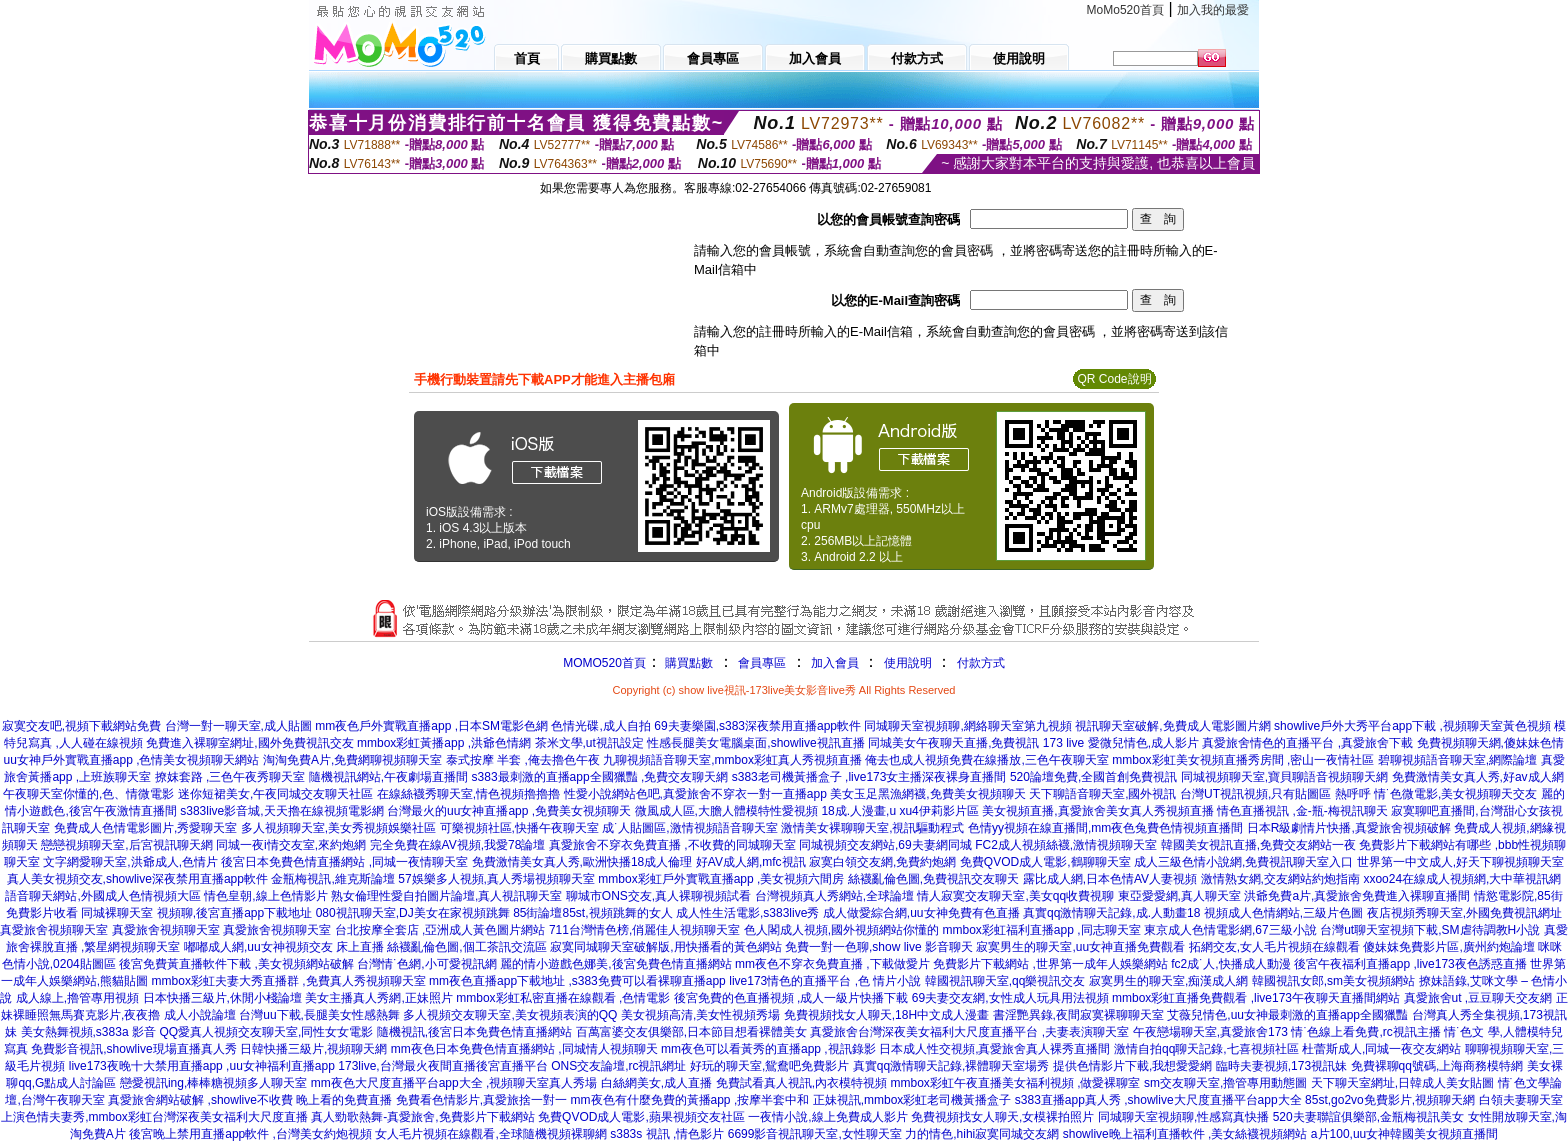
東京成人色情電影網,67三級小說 (1230, 930)
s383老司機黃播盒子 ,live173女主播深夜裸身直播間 (869, 777)
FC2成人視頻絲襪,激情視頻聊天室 (1066, 845)
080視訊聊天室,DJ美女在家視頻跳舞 (413, 913)
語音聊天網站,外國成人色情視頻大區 (102, 896)
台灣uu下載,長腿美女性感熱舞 (319, 1015)
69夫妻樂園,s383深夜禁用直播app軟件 (757, 726)
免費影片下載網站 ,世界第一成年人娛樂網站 (1050, 964)
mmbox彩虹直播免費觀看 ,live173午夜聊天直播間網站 (1256, 998)
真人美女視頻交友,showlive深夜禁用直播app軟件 (137, 879)
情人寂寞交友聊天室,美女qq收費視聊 (1015, 896)
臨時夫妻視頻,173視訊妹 (1281, 1066)
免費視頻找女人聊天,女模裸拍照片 (1002, 1117)
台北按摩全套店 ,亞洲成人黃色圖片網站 (440, 930)
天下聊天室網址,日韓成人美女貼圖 (1402, 1083)
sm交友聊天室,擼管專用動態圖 (1225, 1083)
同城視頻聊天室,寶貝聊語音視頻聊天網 (1284, 777)
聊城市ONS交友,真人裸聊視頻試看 (658, 896)
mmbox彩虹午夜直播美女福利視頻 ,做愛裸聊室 (1015, 1083)
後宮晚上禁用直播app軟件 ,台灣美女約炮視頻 (250, 1134)
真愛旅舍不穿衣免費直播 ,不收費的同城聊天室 (672, 845)
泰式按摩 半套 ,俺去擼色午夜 (523, 760)
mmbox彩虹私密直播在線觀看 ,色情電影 (563, 998)
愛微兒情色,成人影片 (1143, 743)
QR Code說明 (1114, 379)
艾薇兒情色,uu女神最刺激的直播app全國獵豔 (1287, 1015)
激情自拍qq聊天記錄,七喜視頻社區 (1206, 1049)
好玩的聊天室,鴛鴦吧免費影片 (769, 1066)
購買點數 (687, 663)
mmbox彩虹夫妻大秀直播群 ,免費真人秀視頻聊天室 (289, 981)
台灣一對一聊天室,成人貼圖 (238, 726)
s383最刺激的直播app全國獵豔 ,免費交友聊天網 (600, 777)
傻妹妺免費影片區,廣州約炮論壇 (1448, 947)
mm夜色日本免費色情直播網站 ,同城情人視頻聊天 (524, 1049)
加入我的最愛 (1213, 10)
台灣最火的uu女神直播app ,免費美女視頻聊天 (509, 811)
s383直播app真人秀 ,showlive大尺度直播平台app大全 (1158, 1100)
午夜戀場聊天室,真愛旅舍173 (1210, 1032)
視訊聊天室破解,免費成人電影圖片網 (1172, 726)
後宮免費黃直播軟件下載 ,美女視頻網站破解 (236, 964)
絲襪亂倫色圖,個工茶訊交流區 (466, 947)
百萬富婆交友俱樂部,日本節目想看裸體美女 (691, 1032)
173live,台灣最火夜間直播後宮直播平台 (442, 1066)
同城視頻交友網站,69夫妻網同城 (885, 845)
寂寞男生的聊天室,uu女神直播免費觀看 (1080, 947)
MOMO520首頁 (604, 663)
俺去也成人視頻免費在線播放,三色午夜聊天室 (986, 760)
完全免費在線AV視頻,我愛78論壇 (458, 845)
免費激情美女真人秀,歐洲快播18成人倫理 (582, 862)
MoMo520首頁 (1125, 10)
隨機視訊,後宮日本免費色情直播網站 (474, 1032)
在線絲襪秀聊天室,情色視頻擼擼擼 (468, 794)
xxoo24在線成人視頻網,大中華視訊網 (1462, 879)
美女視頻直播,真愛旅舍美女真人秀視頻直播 (1097, 811)
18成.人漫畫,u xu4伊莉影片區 (899, 811)
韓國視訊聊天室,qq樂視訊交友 (1005, 981)
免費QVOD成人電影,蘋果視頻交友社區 (641, 1117)
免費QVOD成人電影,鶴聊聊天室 (1045, 862)
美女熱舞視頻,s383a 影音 (88, 1032)
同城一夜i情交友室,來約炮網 (291, 845)
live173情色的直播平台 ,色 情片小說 (825, 981)
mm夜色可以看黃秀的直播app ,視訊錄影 (768, 1049)
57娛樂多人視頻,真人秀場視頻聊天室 (496, 879)
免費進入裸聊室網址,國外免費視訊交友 (249, 743)
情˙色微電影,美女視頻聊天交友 (1455, 794)
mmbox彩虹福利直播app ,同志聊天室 (1042, 930)
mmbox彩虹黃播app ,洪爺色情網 (444, 743)
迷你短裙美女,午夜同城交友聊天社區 (275, 794)
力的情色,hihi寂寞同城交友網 (982, 1134)
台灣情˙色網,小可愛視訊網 (426, 964)
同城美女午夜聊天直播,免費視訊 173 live (976, 743)
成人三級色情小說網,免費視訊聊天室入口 (1243, 862)
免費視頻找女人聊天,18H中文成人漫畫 (886, 1015)
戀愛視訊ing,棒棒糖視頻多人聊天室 (213, 1083)
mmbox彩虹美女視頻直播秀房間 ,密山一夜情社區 (1243, 760)
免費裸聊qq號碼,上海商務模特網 (1437, 1066)
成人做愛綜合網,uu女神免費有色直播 (921, 913)
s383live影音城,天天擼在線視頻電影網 (281, 811)
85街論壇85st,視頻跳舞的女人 (592, 913)
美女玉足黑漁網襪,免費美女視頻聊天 (927, 794)
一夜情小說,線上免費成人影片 (827, 1117)
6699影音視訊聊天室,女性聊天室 (815, 1134)
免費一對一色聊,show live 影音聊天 (879, 947)
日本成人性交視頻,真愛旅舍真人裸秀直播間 (994, 1049)
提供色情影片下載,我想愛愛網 (1132, 1066)
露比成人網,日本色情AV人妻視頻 (1110, 879)
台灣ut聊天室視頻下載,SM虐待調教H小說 (1430, 930)
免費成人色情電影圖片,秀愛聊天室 (145, 828)
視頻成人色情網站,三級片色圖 (1283, 913)
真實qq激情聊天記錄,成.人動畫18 (1111, 913)
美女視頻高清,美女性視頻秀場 (700, 1015)
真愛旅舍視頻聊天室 (54, 930)
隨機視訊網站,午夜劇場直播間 (388, 777)
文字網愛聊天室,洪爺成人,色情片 (130, 862)
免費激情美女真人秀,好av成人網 (1478, 777)
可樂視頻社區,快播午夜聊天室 (519, 828)
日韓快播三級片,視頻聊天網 (313, 1049)
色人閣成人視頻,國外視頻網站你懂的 (841, 930)
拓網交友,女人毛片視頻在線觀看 (1274, 947)
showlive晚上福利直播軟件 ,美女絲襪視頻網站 (1185, 1134)
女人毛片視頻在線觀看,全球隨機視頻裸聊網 (490, 1134)
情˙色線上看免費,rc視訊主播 (1365, 1032)
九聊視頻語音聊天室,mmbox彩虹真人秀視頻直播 (732, 760)
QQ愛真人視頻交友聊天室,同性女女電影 (266, 1032)
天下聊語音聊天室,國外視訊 (1102, 794)
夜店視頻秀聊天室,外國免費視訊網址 (1464, 913)
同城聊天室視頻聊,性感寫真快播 (1183, 1117)
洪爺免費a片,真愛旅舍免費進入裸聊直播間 (1357, 896)
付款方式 (981, 663)
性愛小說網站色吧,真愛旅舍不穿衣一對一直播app (695, 794)
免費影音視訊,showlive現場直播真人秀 (133, 1049)
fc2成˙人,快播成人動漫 (1230, 964)
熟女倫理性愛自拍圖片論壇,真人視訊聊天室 (446, 896)
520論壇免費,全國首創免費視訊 (1093, 777)
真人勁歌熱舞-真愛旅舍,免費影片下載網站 (422, 1117)
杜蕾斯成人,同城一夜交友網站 (1381, 1049)
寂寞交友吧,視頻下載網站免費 (81, 726)
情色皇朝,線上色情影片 (265, 896)
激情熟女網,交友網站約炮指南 (1280, 879)
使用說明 (908, 663)
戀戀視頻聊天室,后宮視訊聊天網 (126, 845)
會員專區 (762, 663)
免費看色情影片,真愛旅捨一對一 (481, 1100)
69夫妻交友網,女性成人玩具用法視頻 (1010, 998)
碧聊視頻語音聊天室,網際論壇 (1457, 760)
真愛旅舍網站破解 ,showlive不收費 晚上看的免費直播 (250, 1100)
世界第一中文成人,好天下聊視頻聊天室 (1460, 862)
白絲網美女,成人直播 (656, 1083)
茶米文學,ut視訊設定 (589, 743)
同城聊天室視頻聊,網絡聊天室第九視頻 (967, 726)
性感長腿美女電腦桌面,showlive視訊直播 (755, 743)
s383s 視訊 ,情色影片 (667, 1134)
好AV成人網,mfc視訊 (751, 862)
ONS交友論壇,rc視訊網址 (618, 1066)
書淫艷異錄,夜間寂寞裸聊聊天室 (1078, 1015)
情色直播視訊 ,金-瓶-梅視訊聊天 (1302, 811)
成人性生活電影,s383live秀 (747, 913)
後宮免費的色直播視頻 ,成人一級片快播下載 (791, 998)
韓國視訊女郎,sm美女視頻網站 (1333, 981)
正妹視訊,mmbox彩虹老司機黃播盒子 (912, 1100)
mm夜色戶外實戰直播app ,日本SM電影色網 (431, 726)
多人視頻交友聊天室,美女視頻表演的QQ (510, 1015)
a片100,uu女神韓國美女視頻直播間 (1404, 1134)
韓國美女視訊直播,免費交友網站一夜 (1258, 845)
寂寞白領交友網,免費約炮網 (882, 862)
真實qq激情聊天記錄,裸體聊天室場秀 (951, 1066)
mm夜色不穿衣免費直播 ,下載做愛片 (832, 964)
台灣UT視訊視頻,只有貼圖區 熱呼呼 (1275, 794)
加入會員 (835, 663)
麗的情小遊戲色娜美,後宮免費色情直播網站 (615, 964)
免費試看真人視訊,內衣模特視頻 (801, 1083)
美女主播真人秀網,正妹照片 (378, 998)
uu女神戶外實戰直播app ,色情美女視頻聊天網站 (131, 760)
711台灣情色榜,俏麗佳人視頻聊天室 (644, 930)
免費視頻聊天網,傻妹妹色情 (1490, 743)
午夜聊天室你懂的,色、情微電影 (88, 794)
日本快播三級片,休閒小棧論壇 (222, 998)
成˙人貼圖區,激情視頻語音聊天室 (689, 828)
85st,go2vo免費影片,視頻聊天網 (1390, 1100)
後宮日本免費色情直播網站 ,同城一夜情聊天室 (344, 862)
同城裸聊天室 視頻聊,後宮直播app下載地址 (196, 913)
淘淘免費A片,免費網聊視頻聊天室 (352, 760)
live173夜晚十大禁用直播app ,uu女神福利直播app (202, 1066)
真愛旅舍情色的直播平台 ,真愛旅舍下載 (1307, 743)
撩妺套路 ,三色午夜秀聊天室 (230, 777)
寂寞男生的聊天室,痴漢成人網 (1168, 981)
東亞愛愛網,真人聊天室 (1179, 896)
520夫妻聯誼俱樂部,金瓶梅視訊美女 (1368, 1117)
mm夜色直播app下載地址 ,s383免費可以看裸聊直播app (577, 981)
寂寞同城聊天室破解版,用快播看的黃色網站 (665, 947)
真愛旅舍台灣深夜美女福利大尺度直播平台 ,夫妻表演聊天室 (969, 1032)
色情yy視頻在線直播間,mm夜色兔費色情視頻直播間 (1105, 828)
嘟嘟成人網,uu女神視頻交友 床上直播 (284, 947)
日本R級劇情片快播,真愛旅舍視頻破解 (1349, 828)
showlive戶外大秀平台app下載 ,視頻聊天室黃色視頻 (1412, 726)
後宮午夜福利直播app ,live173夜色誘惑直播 (1410, 964)
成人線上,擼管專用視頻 (77, 998)
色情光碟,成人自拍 (600, 726)
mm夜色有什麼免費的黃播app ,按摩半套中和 (690, 1100)
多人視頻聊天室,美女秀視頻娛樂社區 (338, 828)
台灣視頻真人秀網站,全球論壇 (834, 896)
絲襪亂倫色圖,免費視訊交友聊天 (933, 879)
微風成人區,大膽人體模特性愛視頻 (726, 811)
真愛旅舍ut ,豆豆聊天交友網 (1478, 998)
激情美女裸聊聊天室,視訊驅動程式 (872, 828)
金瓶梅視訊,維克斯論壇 (332, 879)
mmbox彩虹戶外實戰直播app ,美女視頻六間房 (721, 879)
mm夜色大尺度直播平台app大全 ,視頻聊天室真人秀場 (454, 1083)
